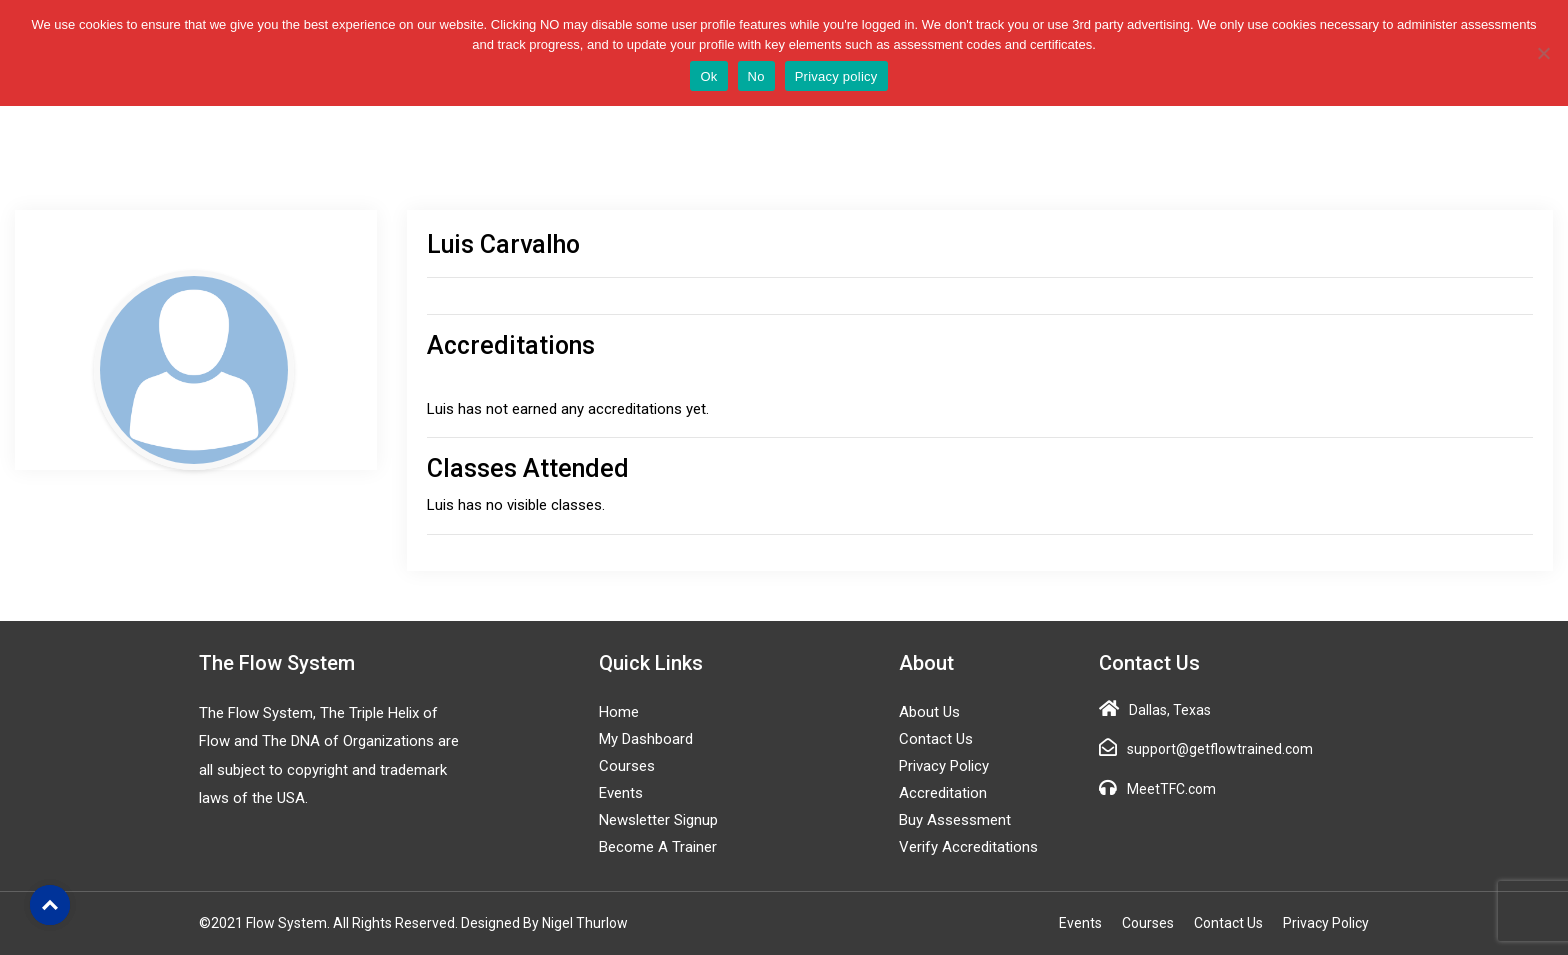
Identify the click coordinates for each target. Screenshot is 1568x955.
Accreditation (943, 793)
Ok (708, 76)
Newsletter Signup (658, 820)
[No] (1543, 53)
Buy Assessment (955, 820)
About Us (929, 712)
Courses (627, 766)
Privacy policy (836, 76)
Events (621, 793)
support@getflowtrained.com (1220, 749)
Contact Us (936, 739)
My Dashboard (646, 739)
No (756, 76)
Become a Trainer (658, 847)
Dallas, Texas (1170, 710)
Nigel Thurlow (585, 923)
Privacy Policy (944, 766)
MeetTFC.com (1171, 789)
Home (619, 712)
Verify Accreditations (968, 847)
